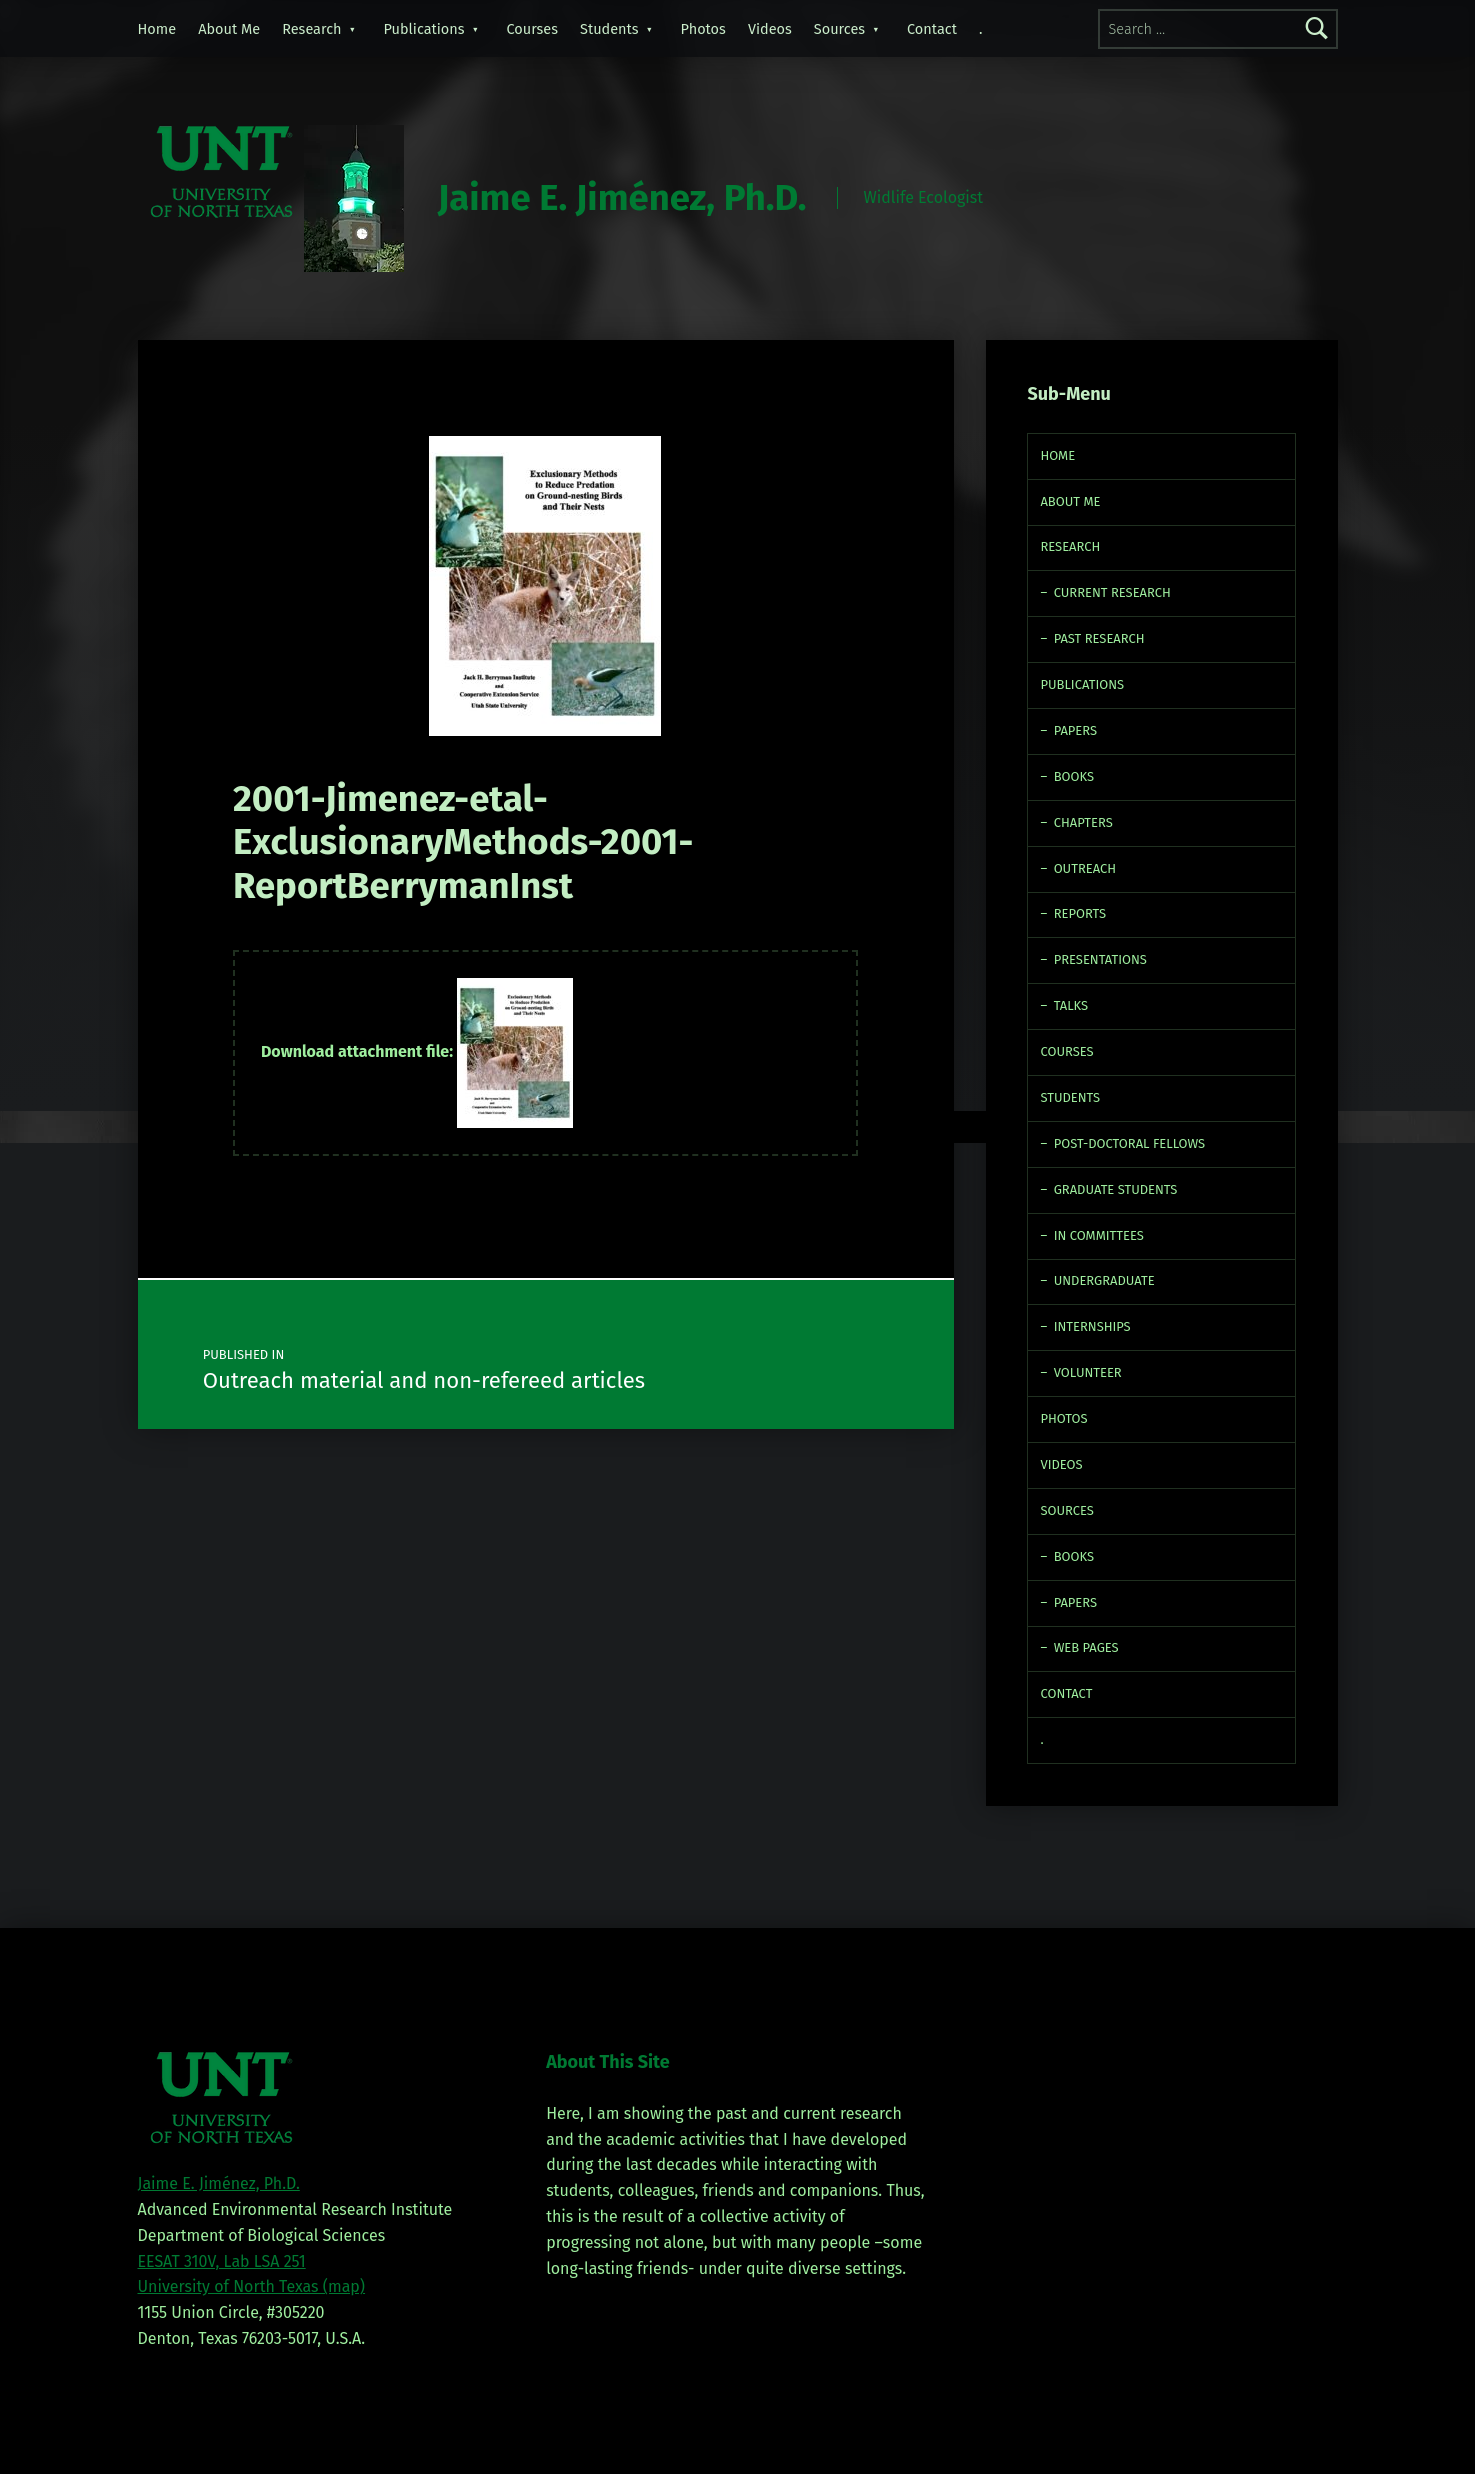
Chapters (1083, 822)
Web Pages (1086, 1647)
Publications (424, 29)
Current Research (1112, 592)
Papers (1075, 730)
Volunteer (1088, 1372)
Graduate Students (1116, 1189)
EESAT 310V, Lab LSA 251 (222, 2261)
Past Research (1099, 638)
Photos (703, 29)
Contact (932, 29)
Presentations (1100, 959)
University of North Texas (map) (252, 2286)
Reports (1080, 913)
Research (311, 29)
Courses (532, 29)
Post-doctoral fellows (1130, 1143)
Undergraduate (1104, 1280)
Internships (1092, 1326)
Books (1074, 776)
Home (157, 29)
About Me (229, 29)
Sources (839, 29)
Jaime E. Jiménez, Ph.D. (622, 198)
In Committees (1099, 1235)
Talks (1071, 1005)
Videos (770, 29)
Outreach (1085, 868)
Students (609, 29)
